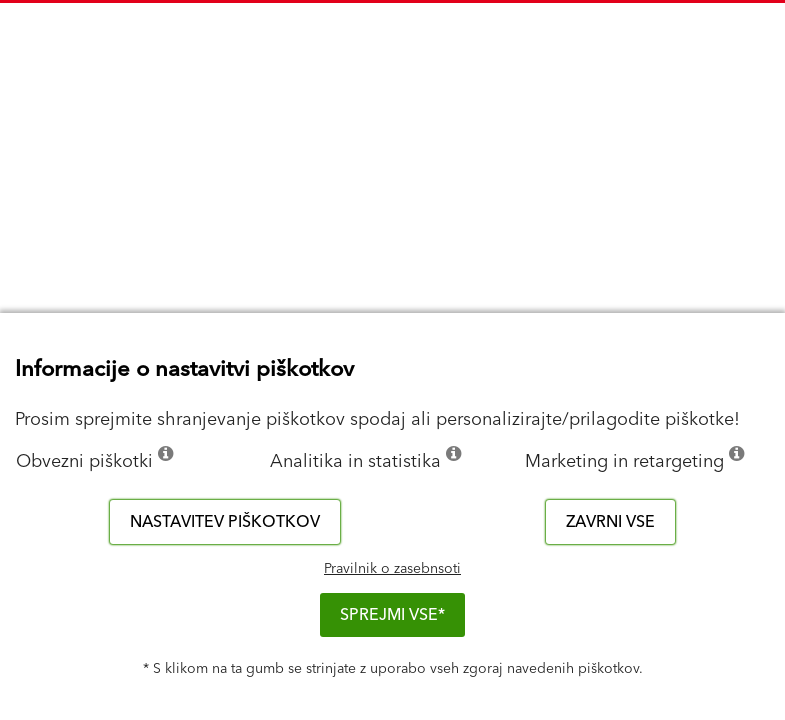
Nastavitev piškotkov (225, 522)
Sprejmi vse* (392, 615)
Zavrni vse (610, 522)
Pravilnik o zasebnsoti (392, 569)
